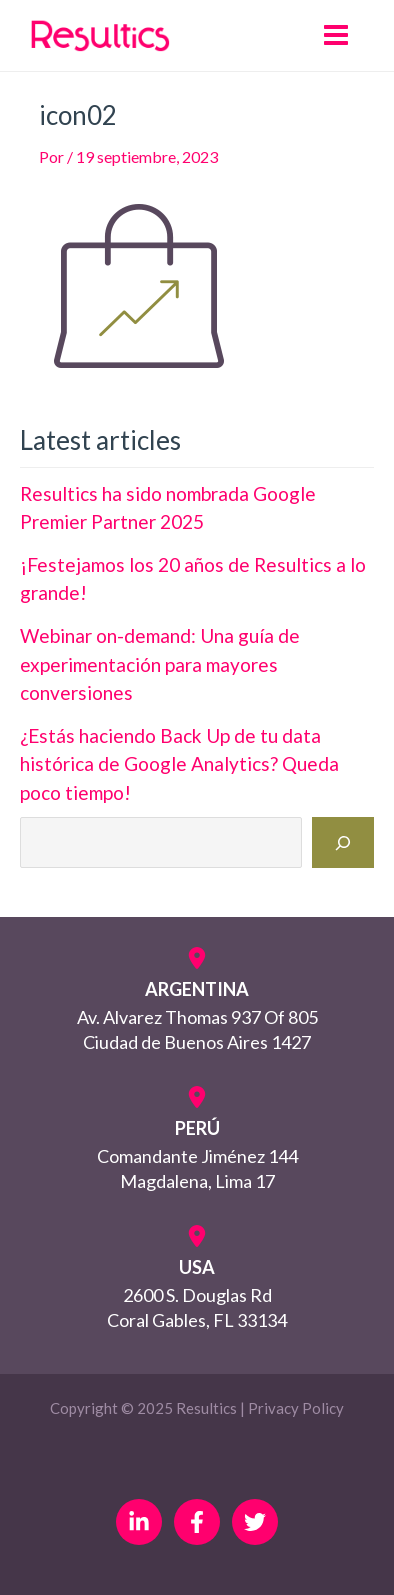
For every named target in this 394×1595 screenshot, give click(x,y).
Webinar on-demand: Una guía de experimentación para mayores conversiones (160, 664)
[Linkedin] (139, 1522)
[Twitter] (255, 1522)
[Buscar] (343, 842)
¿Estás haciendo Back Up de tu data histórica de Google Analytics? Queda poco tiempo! (179, 764)
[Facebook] (197, 1522)
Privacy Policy (296, 1408)
